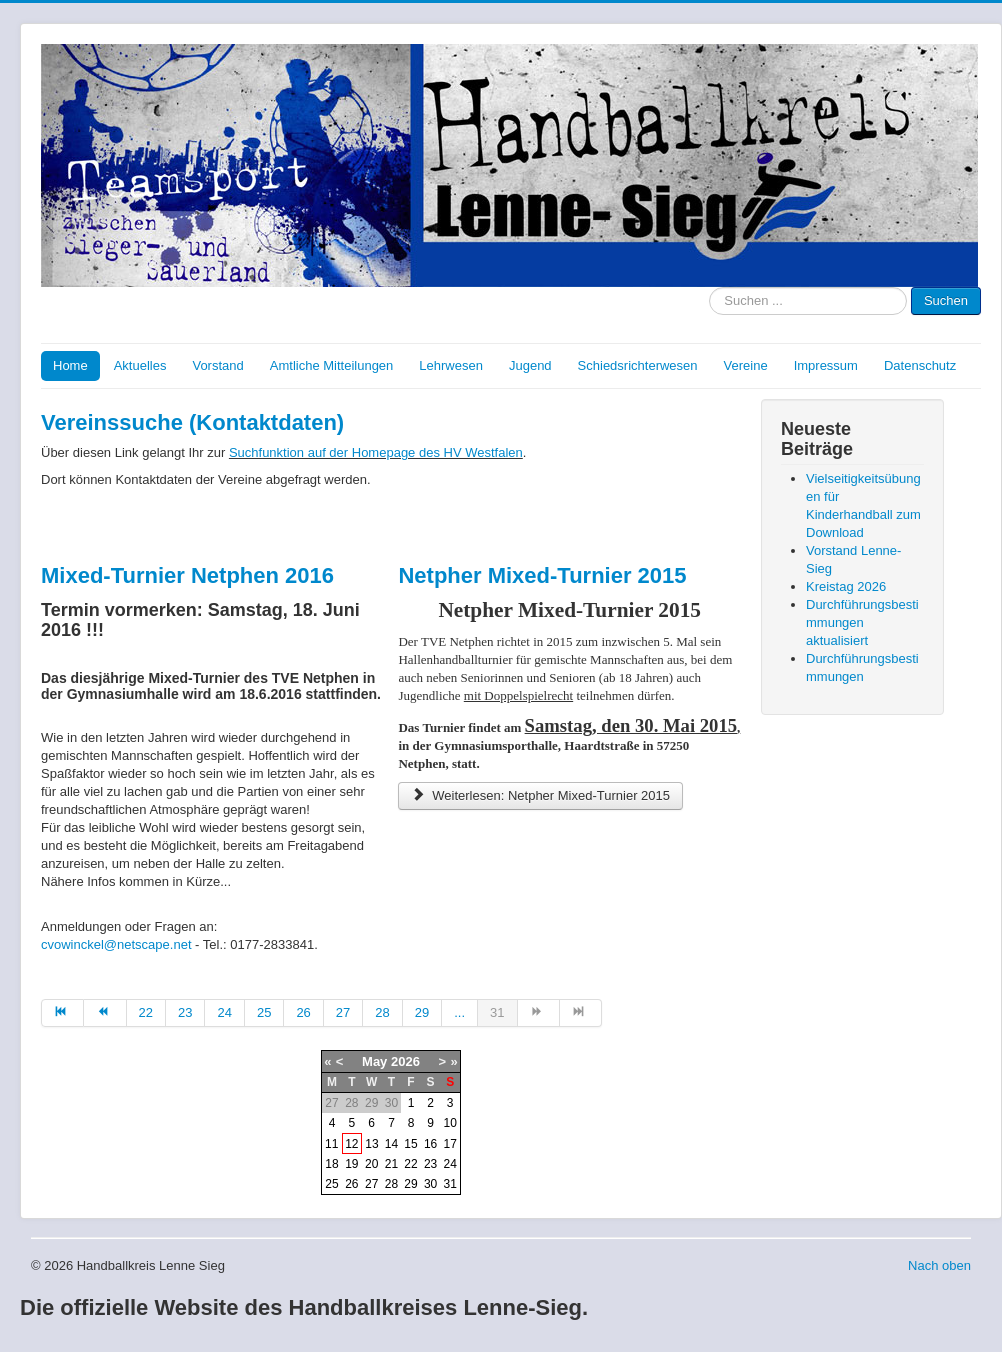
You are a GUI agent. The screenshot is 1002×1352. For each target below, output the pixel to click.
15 (410, 1144)
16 (430, 1144)
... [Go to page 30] (459, 1012)
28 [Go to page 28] (382, 1012)
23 (430, 1164)
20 (371, 1164)
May (374, 1061)
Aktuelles (140, 365)
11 (331, 1144)
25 (331, 1184)
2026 (405, 1061)
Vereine (746, 365)
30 (430, 1184)
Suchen (946, 300)
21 (391, 1164)
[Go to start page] (62, 1013)
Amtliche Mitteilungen (332, 365)
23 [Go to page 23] (185, 1012)
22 (410, 1164)
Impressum (826, 365)
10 (450, 1123)
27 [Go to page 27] (343, 1012)
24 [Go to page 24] (224, 1012)
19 (351, 1164)
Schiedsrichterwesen (638, 365)
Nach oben (939, 1265)
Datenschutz (920, 365)
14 (391, 1144)
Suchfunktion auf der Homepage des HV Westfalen (376, 452)
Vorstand (217, 365)
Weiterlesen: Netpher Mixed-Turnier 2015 (540, 795)
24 (450, 1164)
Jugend (530, 365)
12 (351, 1144)
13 (371, 1144)
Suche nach (709, 287)
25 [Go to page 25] (264, 1012)
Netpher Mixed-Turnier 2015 (542, 575)
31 (450, 1184)
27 (371, 1184)
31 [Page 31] (497, 1012)
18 (331, 1164)
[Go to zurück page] (105, 1013)
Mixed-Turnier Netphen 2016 (187, 575)
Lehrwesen (451, 365)
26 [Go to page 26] (303, 1012)
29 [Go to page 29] (422, 1012)
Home (70, 365)
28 (391, 1184)
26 (351, 1184)
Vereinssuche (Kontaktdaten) (192, 422)
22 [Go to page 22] (146, 1012)
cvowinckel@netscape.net (116, 944)
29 (410, 1184)
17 (450, 1144)
